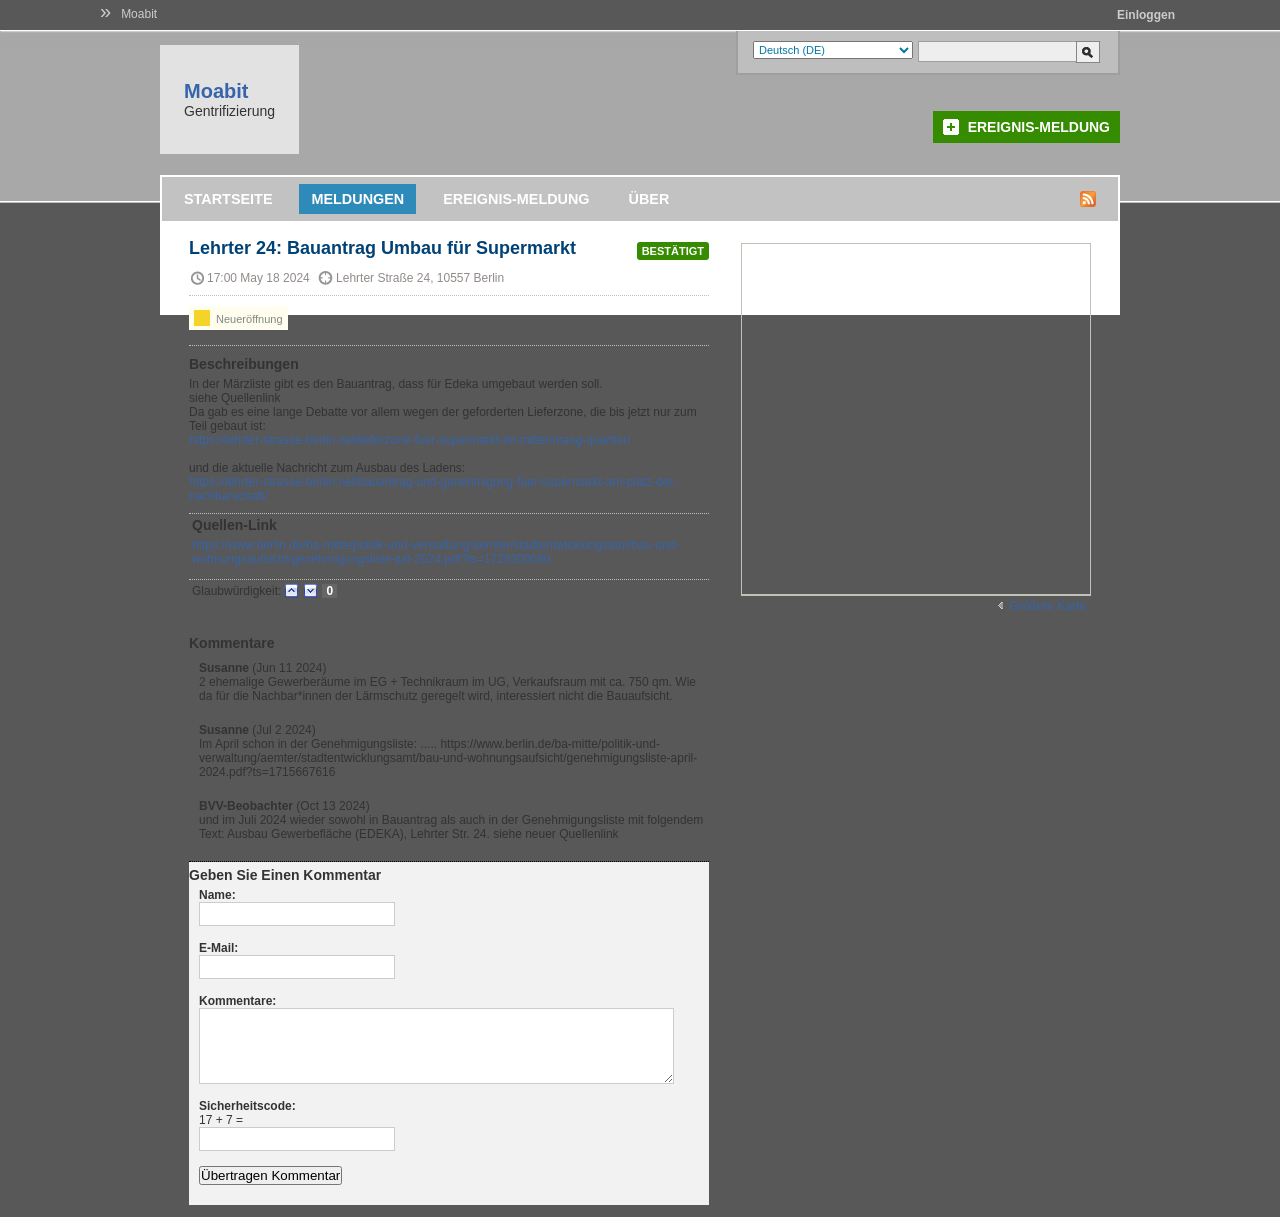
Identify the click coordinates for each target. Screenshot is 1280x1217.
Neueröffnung (238, 318)
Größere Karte (1047, 606)
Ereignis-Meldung (1039, 127)
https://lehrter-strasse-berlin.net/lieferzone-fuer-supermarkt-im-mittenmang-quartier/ (410, 440)
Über (649, 199)
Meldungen (357, 199)
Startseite (228, 199)
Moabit (139, 14)
